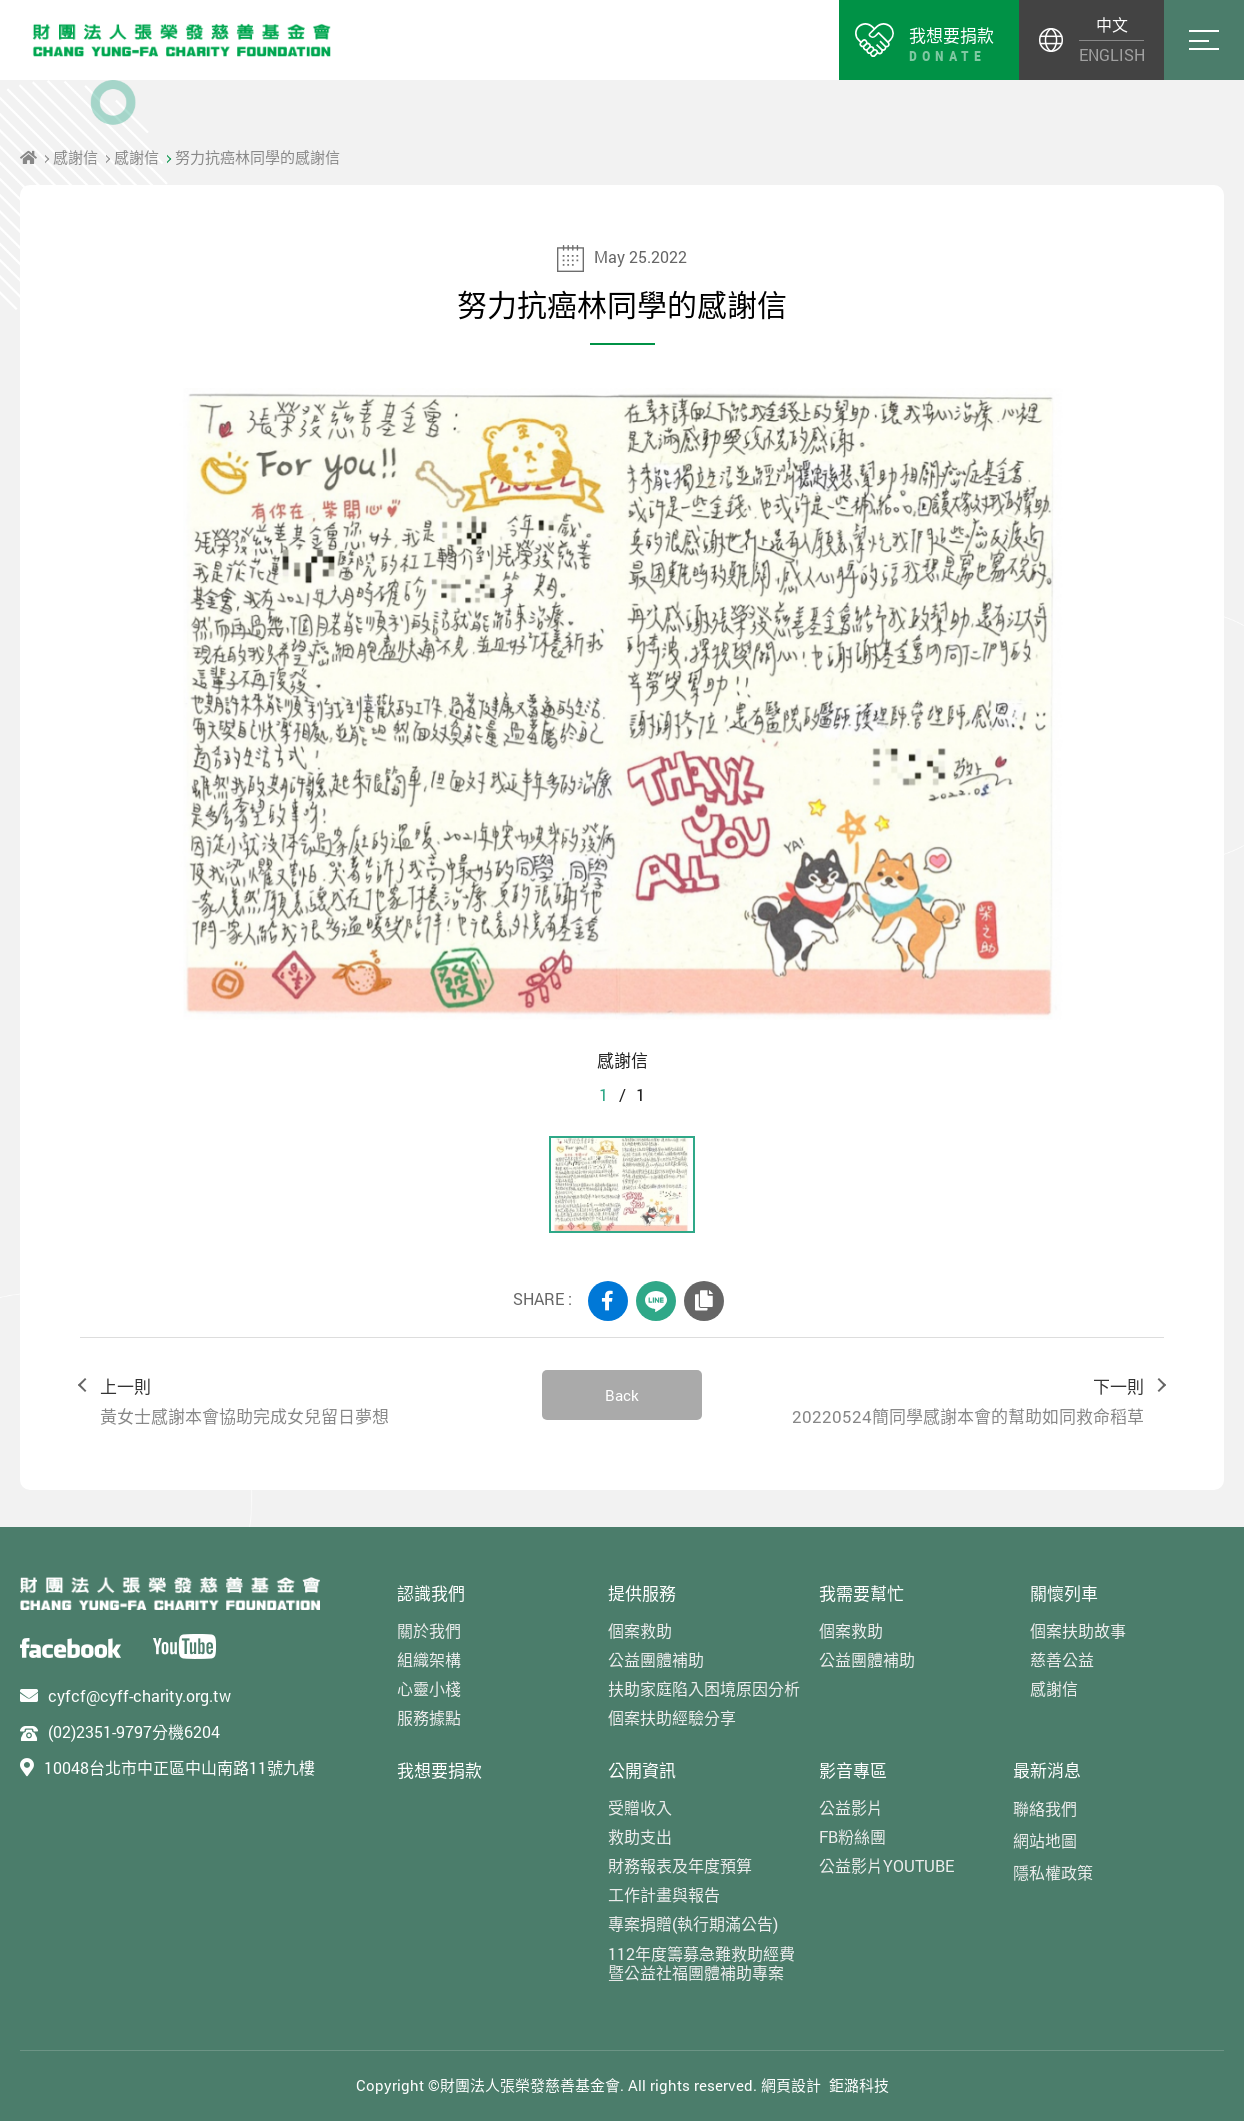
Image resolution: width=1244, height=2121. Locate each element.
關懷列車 (1064, 1593)
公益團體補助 (656, 1659)
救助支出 (640, 1836)
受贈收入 (640, 1807)
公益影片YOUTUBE (886, 1865)
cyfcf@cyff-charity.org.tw (139, 1695)
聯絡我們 (1045, 1808)
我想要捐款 (439, 1770)
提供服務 (642, 1593)
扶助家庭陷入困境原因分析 (704, 1688)
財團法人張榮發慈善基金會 (182, 40)
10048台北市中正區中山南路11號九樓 (179, 1767)
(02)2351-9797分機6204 (134, 1731)
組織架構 (429, 1659)
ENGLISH (1111, 54)
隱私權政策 (1053, 1872)
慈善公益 (1062, 1659)
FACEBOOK (608, 1301)
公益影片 (851, 1807)
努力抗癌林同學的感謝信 (257, 157)
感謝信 (75, 157)
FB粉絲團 (852, 1836)
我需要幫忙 (861, 1593)
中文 (1112, 24)
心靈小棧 (429, 1688)
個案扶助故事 (1078, 1630)
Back (622, 1395)
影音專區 (853, 1770)
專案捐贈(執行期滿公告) (693, 1923)
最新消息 (1047, 1770)
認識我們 (431, 1593)
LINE (656, 1301)
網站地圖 (1045, 1840)
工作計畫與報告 (664, 1894)
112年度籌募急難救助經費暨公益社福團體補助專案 (701, 1963)
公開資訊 (642, 1770)
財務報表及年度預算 (680, 1865)
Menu (1204, 40)
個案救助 (640, 1630)
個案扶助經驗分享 (672, 1717)
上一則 (301, 1402)
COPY (704, 1301)
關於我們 (429, 1630)
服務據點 (429, 1717)
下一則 (943, 1402)
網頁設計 (791, 2085)
